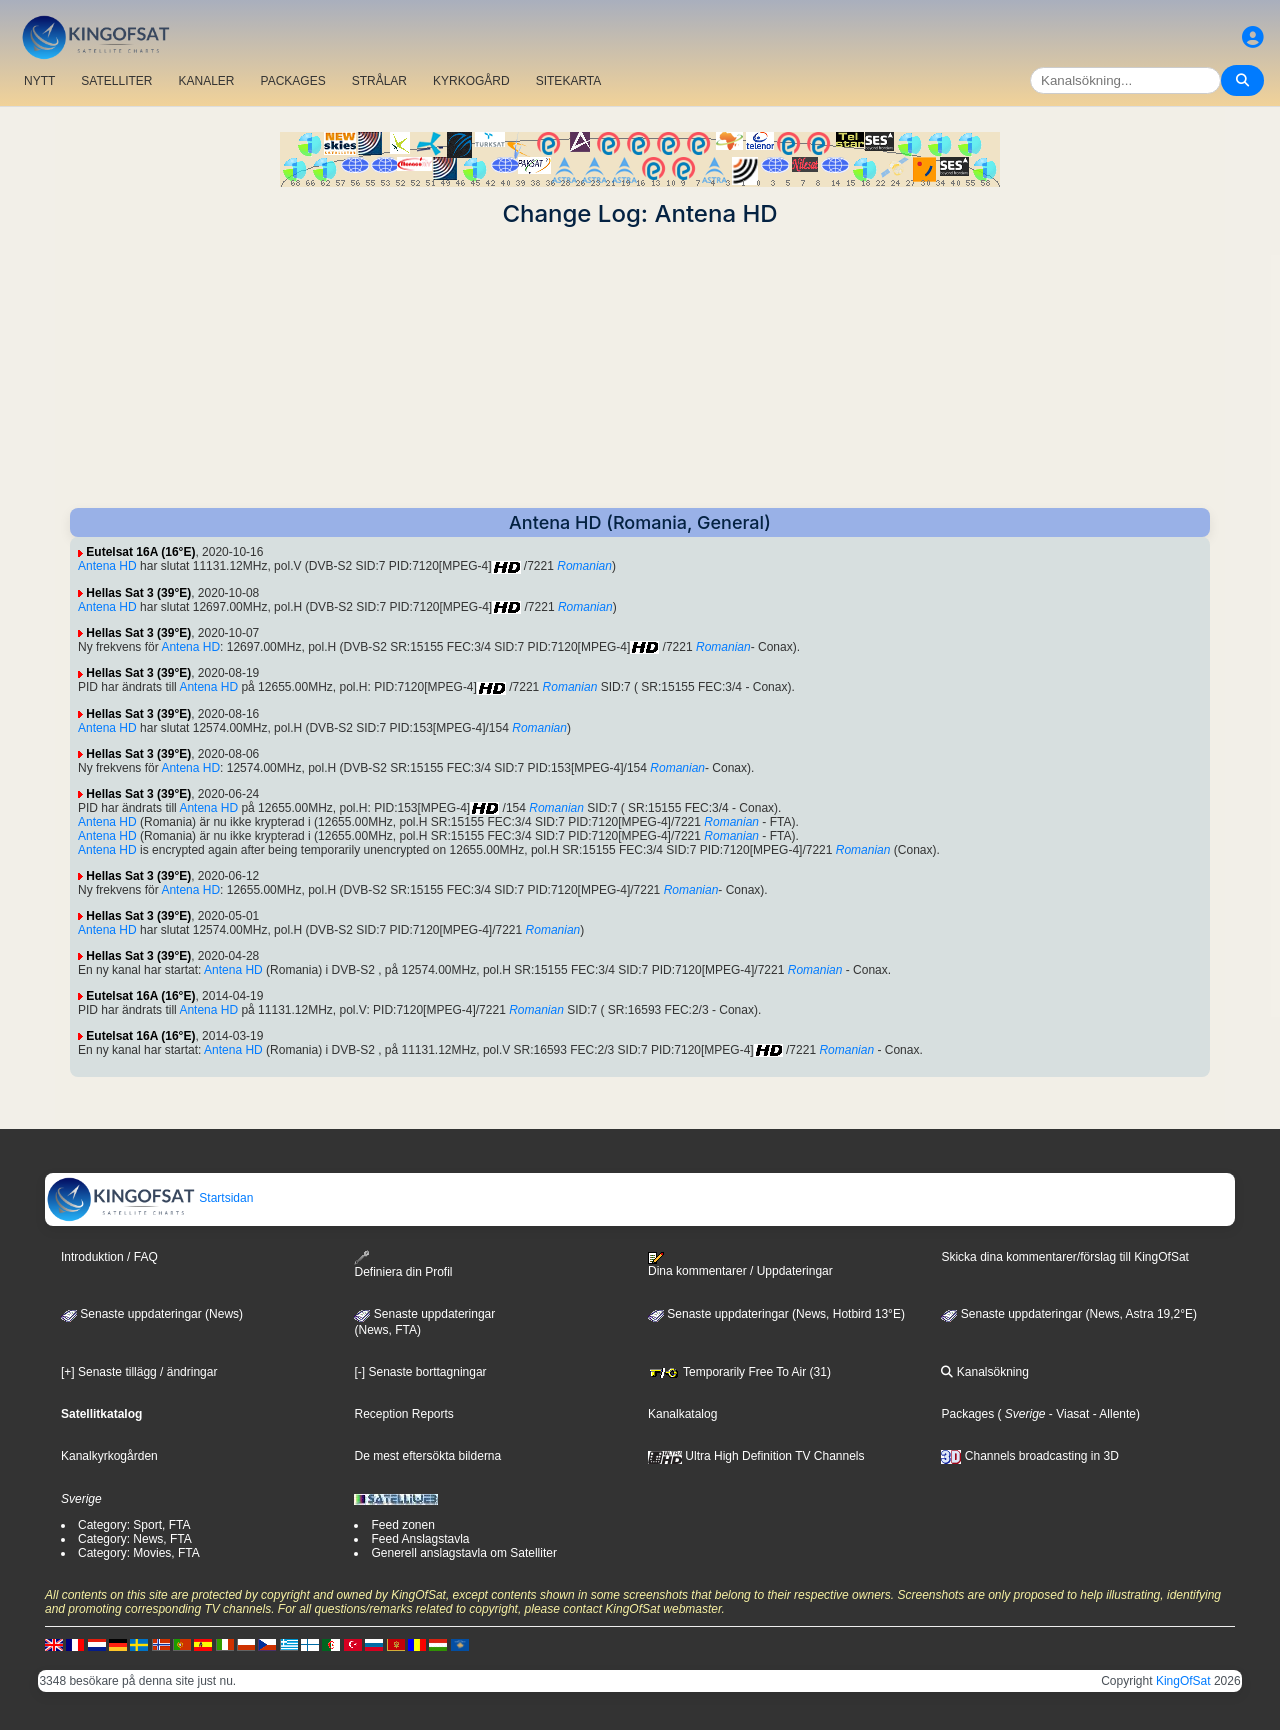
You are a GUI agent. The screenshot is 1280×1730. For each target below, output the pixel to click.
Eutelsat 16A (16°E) (140, 552)
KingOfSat (1183, 1681)
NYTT (39, 81)
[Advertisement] (640, 368)
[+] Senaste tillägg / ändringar (139, 1372)
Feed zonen (402, 1525)
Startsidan (149, 1198)
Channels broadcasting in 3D (1029, 1456)
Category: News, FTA (135, 1539)
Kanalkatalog (682, 1414)
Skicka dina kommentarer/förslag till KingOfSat (1064, 1257)
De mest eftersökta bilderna (427, 1456)
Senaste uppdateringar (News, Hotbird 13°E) (776, 1314)
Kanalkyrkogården (109, 1456)
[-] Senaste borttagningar (420, 1372)
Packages (967, 1414)
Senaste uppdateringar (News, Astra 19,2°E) (1069, 1314)
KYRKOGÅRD (471, 81)
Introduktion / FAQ (109, 1257)
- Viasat (1068, 1414)
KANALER (206, 81)
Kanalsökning (984, 1372)
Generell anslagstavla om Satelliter (463, 1553)
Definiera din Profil (403, 1264)
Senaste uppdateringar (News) (152, 1314)
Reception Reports (403, 1414)
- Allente (1112, 1414)
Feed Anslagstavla (420, 1539)
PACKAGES (293, 81)
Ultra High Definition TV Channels (756, 1456)
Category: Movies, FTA (139, 1553)
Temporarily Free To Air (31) (739, 1372)
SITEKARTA (569, 81)
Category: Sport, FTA (134, 1525)
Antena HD (107, 566)
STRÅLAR (379, 81)
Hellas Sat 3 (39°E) (138, 593)
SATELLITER (116, 81)
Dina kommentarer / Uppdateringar (740, 1265)
